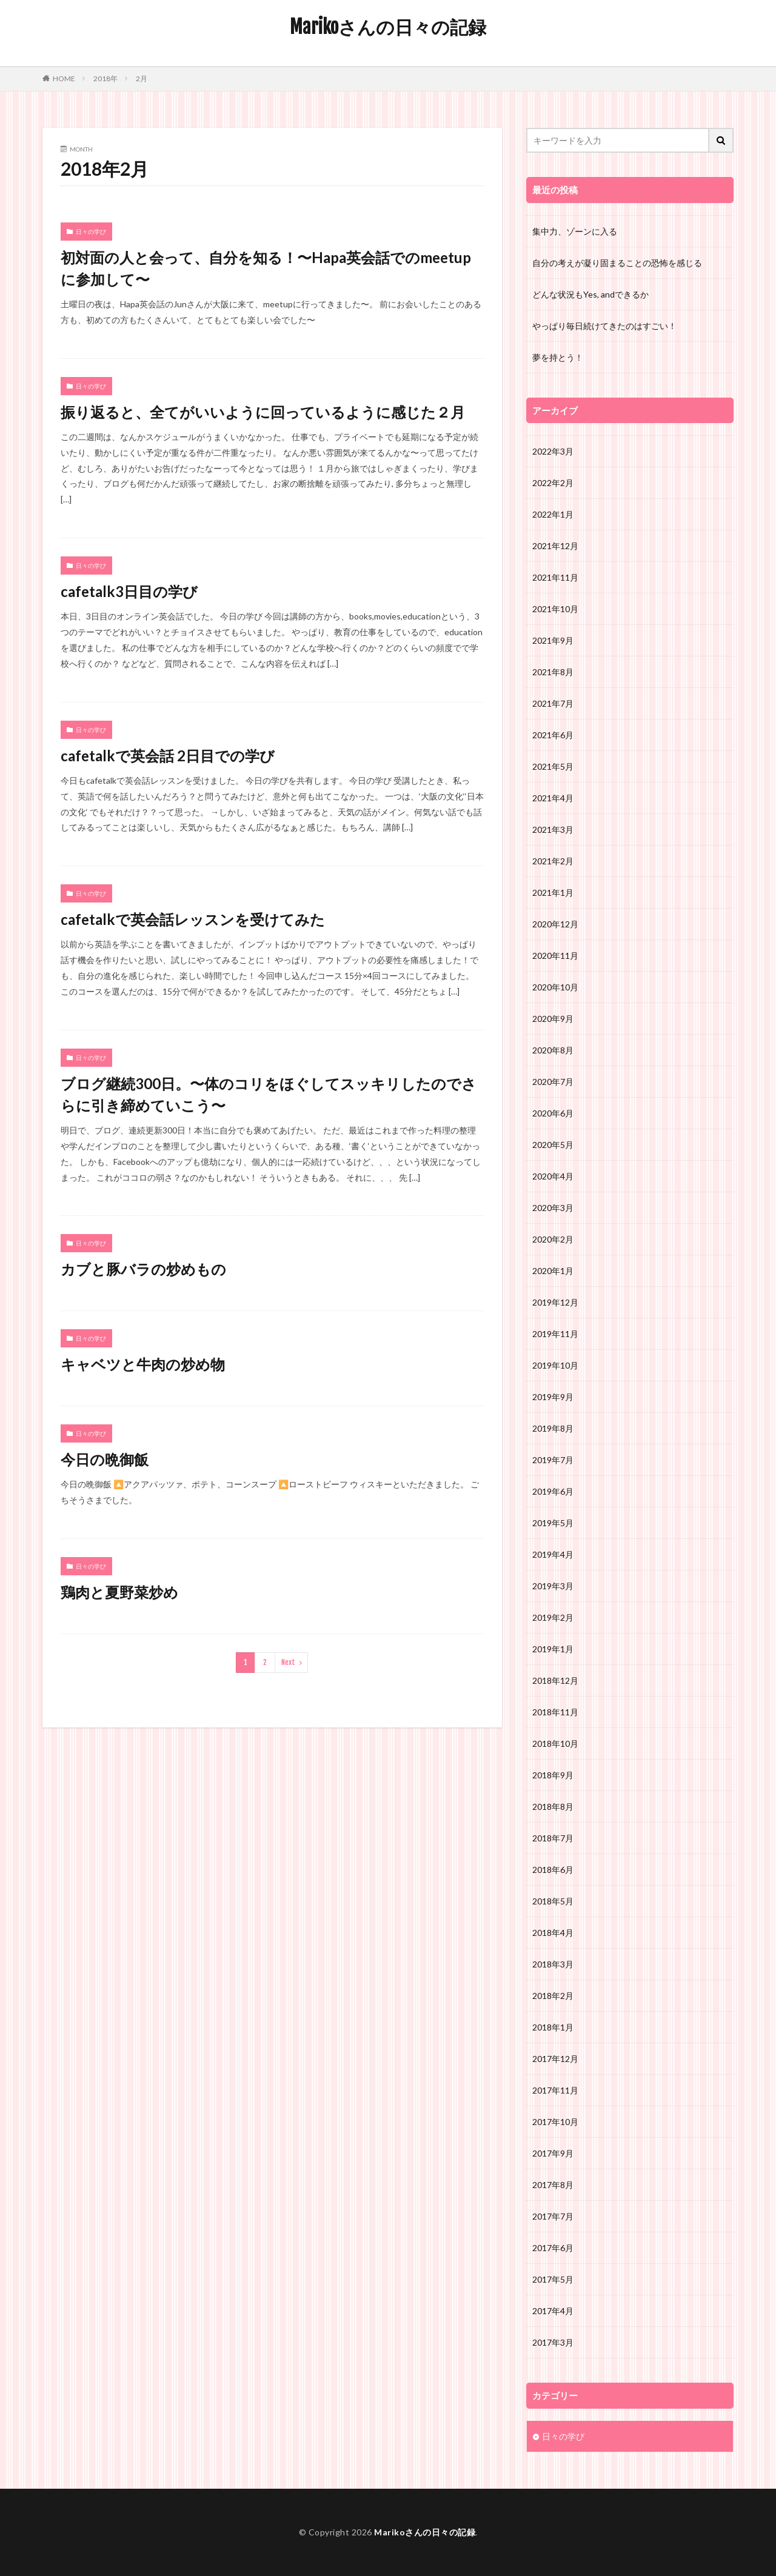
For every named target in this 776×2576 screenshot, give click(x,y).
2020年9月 (553, 1018)
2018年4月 (553, 1932)
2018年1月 (553, 2027)
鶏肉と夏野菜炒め (119, 1592)
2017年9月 (553, 2153)
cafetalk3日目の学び (129, 591)
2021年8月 (553, 672)
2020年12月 (555, 924)
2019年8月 (553, 1428)
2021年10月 (555, 609)
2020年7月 (553, 1081)
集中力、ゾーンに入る (574, 231)
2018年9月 (553, 1775)
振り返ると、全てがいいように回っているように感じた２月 (263, 412)
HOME (64, 78)
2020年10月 (555, 987)
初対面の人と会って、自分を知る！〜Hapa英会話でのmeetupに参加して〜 (266, 268)
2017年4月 (553, 2311)
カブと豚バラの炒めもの (143, 1269)
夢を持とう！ (557, 357)
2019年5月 (553, 1523)
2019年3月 (553, 1586)
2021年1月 (553, 892)
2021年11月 (555, 577)
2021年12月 (555, 546)
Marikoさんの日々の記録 (388, 27)
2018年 (105, 78)
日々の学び (91, 231)
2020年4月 (553, 1176)
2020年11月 (555, 955)
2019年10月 (555, 1365)
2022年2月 (553, 483)
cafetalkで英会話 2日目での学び (168, 755)
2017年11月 (555, 2090)
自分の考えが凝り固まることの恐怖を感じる (617, 263)
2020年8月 (553, 1050)
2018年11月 (555, 1712)
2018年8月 (553, 1806)
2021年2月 (553, 861)
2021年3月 (553, 829)
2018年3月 (553, 1964)
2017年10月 (555, 2122)
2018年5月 (553, 1901)
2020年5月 (553, 1145)
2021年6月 (553, 735)
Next (288, 1662)
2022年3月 (553, 451)
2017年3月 (553, 2342)
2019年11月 (555, 1334)
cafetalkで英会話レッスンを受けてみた (193, 919)
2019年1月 (553, 1649)
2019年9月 (553, 1397)
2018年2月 (553, 1995)
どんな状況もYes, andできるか (590, 294)
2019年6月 (553, 1491)
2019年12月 (555, 1302)
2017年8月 (553, 2185)
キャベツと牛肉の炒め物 (143, 1364)
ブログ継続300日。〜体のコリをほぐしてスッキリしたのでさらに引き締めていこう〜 (269, 1094)
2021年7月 (553, 703)
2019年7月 (553, 1460)
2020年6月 (553, 1113)
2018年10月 (555, 1743)
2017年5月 (553, 2279)
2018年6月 (553, 1869)
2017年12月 (555, 2059)
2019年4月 (553, 1554)
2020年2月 (553, 1239)
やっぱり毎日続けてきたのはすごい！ (604, 326)
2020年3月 (553, 1208)
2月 (141, 78)
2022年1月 (553, 514)
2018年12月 (555, 1680)
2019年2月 (553, 1617)
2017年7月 (553, 2216)
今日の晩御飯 (105, 1459)
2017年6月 (553, 2248)
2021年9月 (553, 640)
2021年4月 (553, 798)
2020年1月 (553, 1271)
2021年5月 (553, 766)
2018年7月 (553, 1838)
